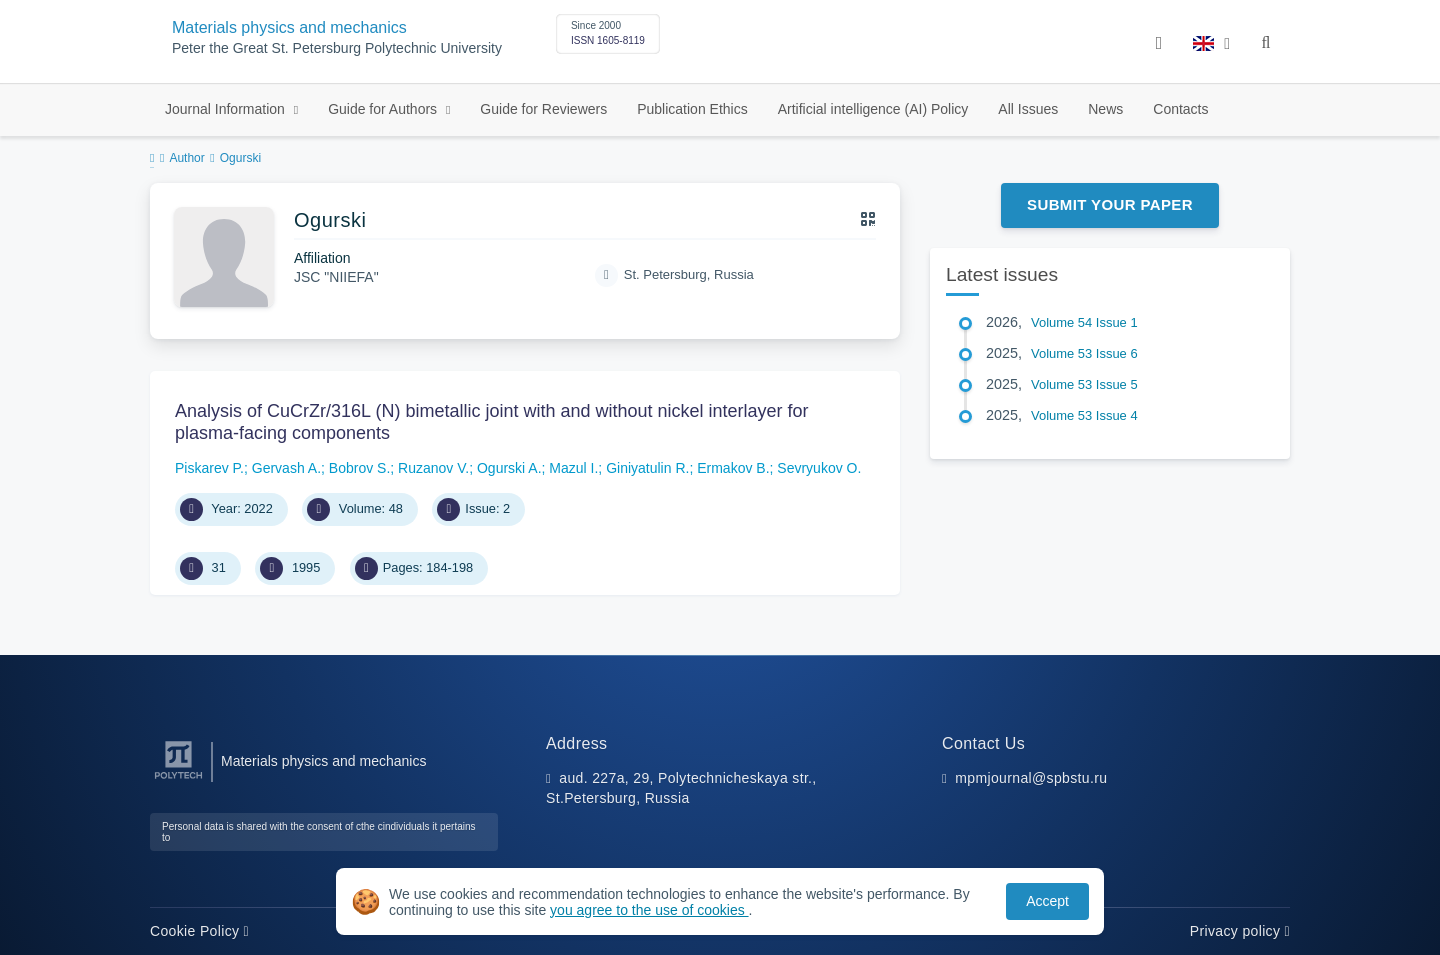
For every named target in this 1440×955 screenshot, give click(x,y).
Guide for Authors (384, 109)
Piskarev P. (209, 468)
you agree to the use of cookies (649, 910)
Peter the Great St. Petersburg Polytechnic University (337, 48)
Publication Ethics (692, 109)
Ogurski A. (509, 468)
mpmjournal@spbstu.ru (1031, 778)
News (1105, 109)
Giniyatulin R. (647, 468)
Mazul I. (573, 468)
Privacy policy (1240, 931)
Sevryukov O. (819, 468)
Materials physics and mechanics (289, 27)
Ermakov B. (733, 468)
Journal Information (227, 109)
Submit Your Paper (1110, 204)
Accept (1047, 901)
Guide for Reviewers (543, 109)
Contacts (1180, 109)
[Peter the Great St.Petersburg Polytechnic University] (178, 779)
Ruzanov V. (433, 468)
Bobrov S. (359, 468)
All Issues (1028, 109)
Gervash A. (286, 468)
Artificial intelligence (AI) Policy (873, 109)
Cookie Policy (199, 931)
